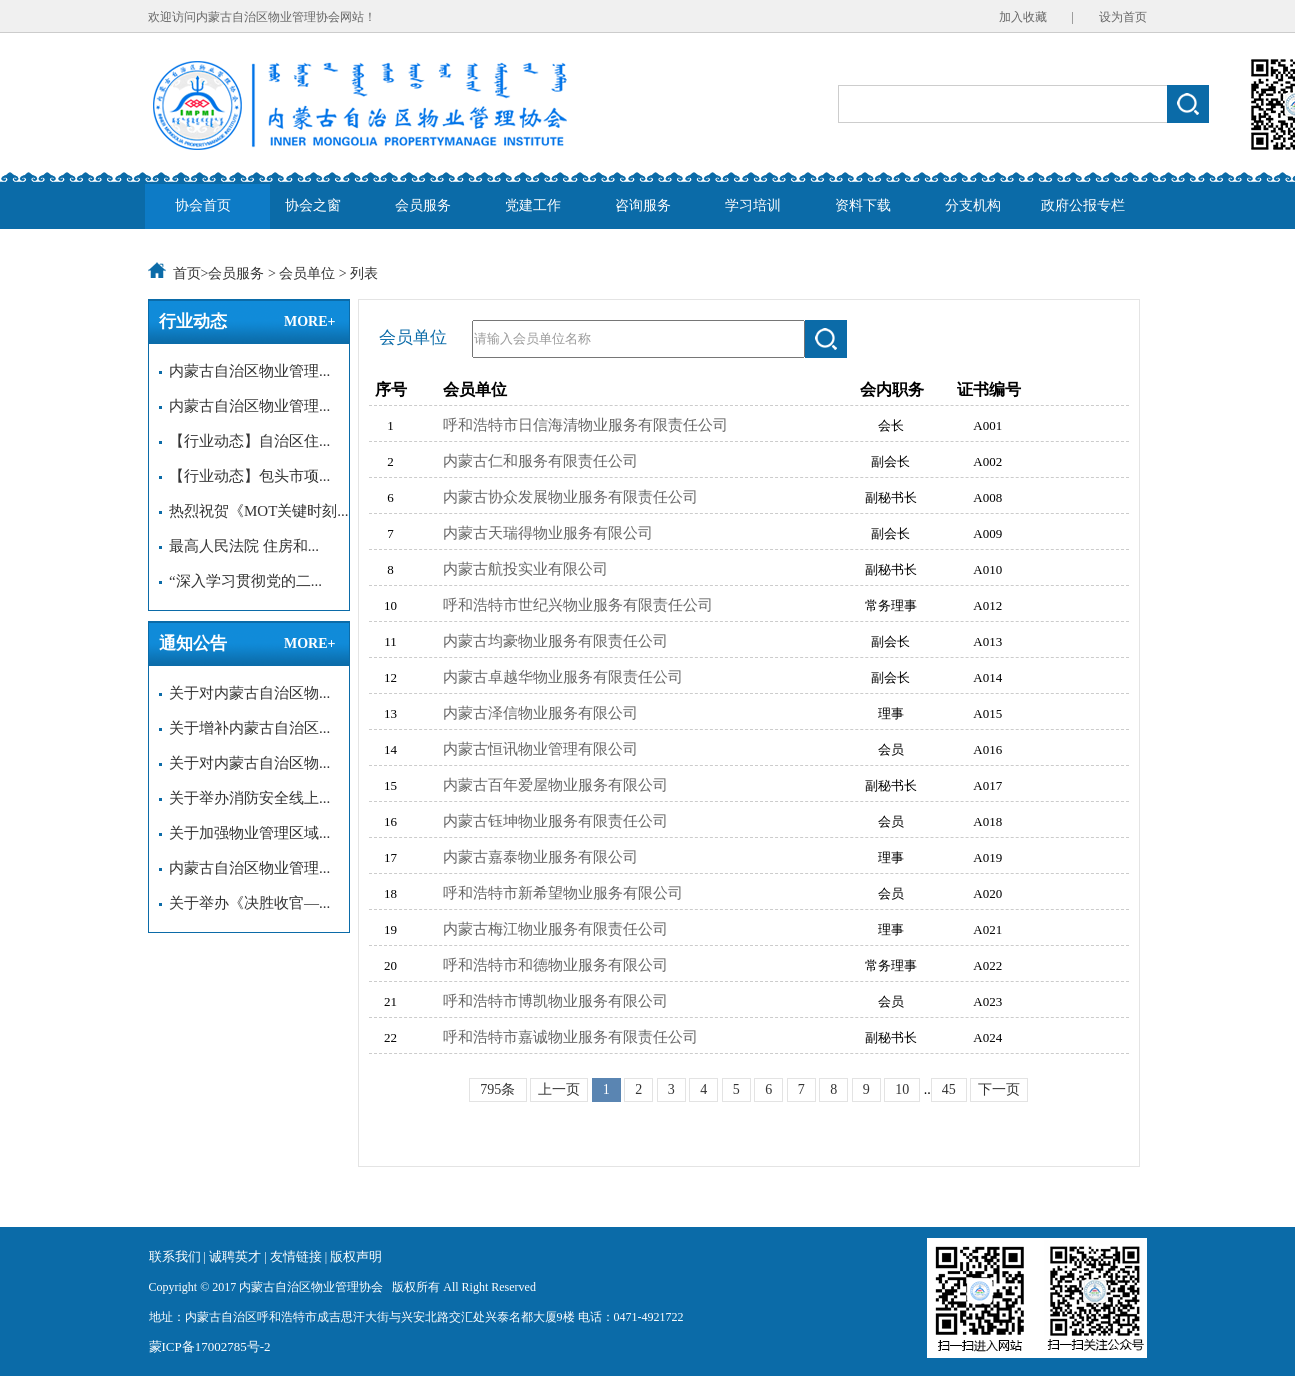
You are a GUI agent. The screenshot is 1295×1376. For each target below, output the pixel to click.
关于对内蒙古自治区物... (245, 693)
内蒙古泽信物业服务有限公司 (540, 713)
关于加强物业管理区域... (245, 833)
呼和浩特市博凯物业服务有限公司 (555, 1001)
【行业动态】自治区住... (245, 441)
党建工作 (533, 205)
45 (949, 1089)
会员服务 (423, 205)
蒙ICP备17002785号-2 (210, 1346)
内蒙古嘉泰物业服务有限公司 (540, 857)
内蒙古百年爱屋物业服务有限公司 (555, 785)
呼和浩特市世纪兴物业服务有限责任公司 (578, 605)
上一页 (559, 1089)
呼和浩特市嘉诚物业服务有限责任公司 (570, 1037)
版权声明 (356, 1256)
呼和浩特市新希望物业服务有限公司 (563, 893)
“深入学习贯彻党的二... (240, 581)
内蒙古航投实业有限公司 (525, 569)
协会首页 (203, 205)
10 (902, 1089)
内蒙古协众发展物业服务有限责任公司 (570, 497)
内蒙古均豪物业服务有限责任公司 (555, 641)
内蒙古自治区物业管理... (245, 371)
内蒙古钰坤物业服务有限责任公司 (555, 821)
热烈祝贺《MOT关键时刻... (254, 511)
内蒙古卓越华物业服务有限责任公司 (563, 677)
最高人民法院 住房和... (239, 546)
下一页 (999, 1089)
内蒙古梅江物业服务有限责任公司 (555, 929)
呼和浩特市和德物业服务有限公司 (555, 965)
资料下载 (863, 205)
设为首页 (1123, 17)
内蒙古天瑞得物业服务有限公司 (548, 533)
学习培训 (753, 205)
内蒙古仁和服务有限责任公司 (540, 461)
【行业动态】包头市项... (245, 476)
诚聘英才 (236, 1256)
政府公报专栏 (1083, 205)
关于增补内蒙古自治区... (245, 728)
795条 (497, 1089)
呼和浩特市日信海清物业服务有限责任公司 (585, 425)
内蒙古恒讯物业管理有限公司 (540, 749)
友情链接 (297, 1256)
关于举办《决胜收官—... (245, 903)
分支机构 (973, 205)
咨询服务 (643, 205)
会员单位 (307, 273)
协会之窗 (313, 205)
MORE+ (310, 321)
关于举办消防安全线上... (245, 798)
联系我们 (175, 1256)
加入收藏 (1023, 17)
